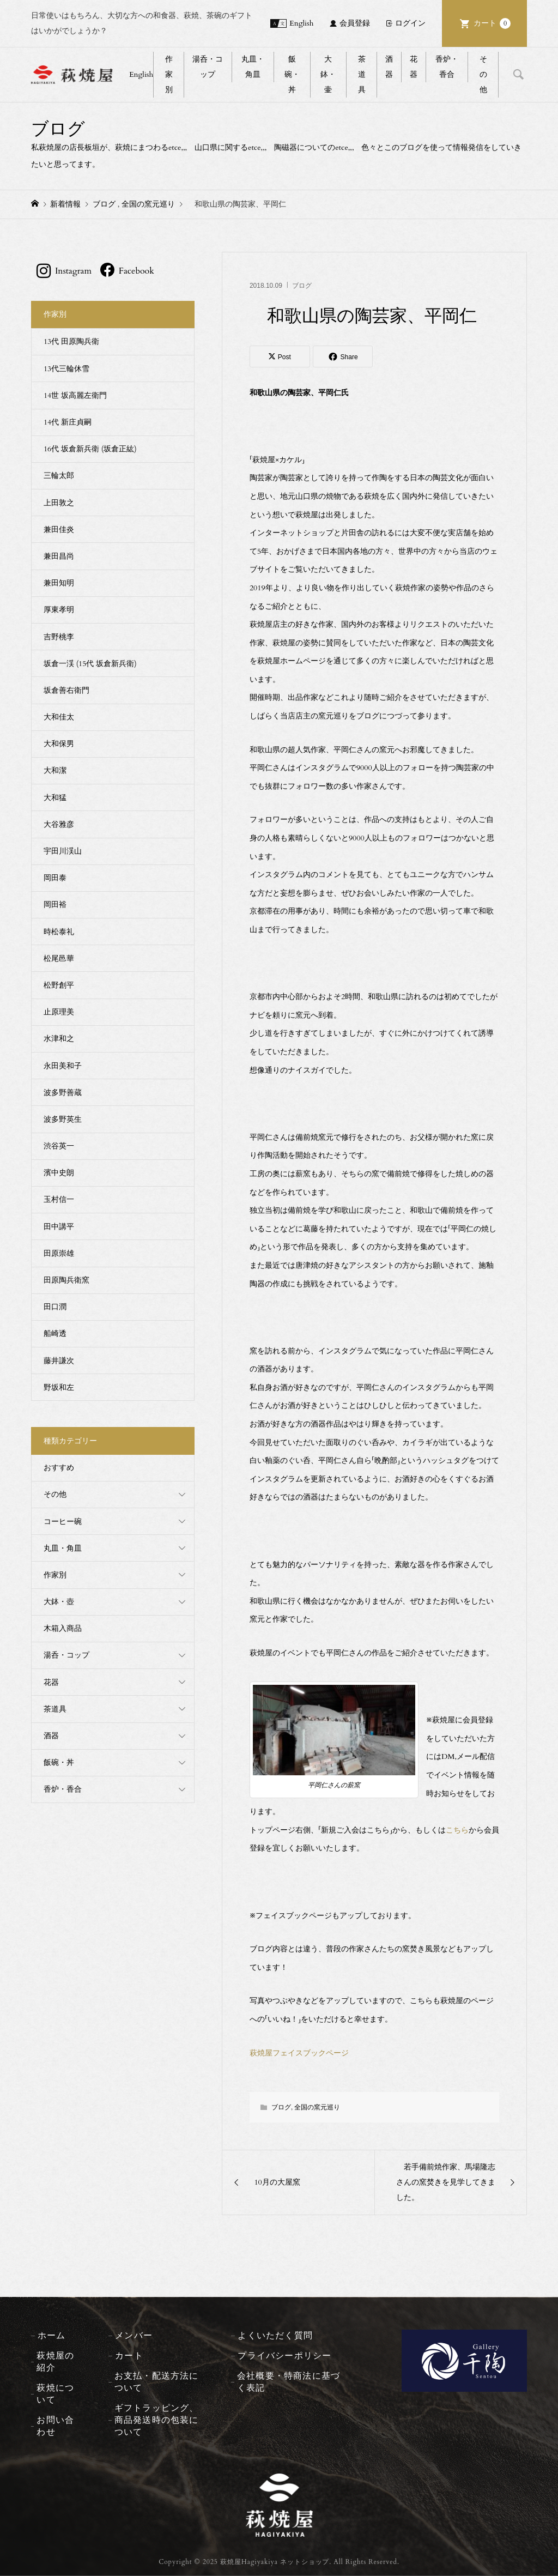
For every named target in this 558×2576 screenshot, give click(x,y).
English (301, 23)
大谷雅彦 (59, 824)
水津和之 (59, 1038)
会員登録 (354, 23)
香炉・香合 (446, 67)
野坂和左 (59, 1387)
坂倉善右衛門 (66, 690)
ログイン (410, 23)
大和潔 (55, 770)
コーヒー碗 (63, 1521)
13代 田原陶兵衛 (71, 341)
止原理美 (59, 1012)
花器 (413, 67)
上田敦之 (59, 503)
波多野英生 (63, 1119)
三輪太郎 (59, 475)
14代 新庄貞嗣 (68, 422)
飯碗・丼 (292, 74)
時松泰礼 (59, 932)
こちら (457, 1830)
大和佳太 (59, 717)
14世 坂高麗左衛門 (75, 395)
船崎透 (55, 1333)
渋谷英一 (59, 1146)
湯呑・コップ (207, 67)
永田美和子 (63, 1066)
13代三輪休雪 (66, 369)
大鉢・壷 (328, 74)
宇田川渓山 (63, 851)
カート (492, 23)
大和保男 (59, 744)
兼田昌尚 (59, 556)
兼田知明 (59, 583)
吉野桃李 (59, 637)
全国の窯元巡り (317, 2107)
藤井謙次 (59, 1361)
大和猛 (55, 798)
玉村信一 (59, 1199)
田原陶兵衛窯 (66, 1280)
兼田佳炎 (59, 529)
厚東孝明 (59, 609)
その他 (483, 74)
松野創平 (59, 985)
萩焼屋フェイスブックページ (299, 2053)
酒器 (389, 67)
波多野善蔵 (63, 1092)
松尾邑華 (59, 958)
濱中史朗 (59, 1173)
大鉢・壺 (59, 1602)
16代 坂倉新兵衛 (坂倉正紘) (90, 449)
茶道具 (362, 74)
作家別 (169, 74)
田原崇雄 (59, 1253)
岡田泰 (55, 878)
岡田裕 (55, 904)
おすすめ (59, 1467)
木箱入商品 (63, 1628)
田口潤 (55, 1307)
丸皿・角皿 (252, 67)
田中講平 (59, 1227)
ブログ (302, 285)
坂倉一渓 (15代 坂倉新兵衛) (90, 663)
